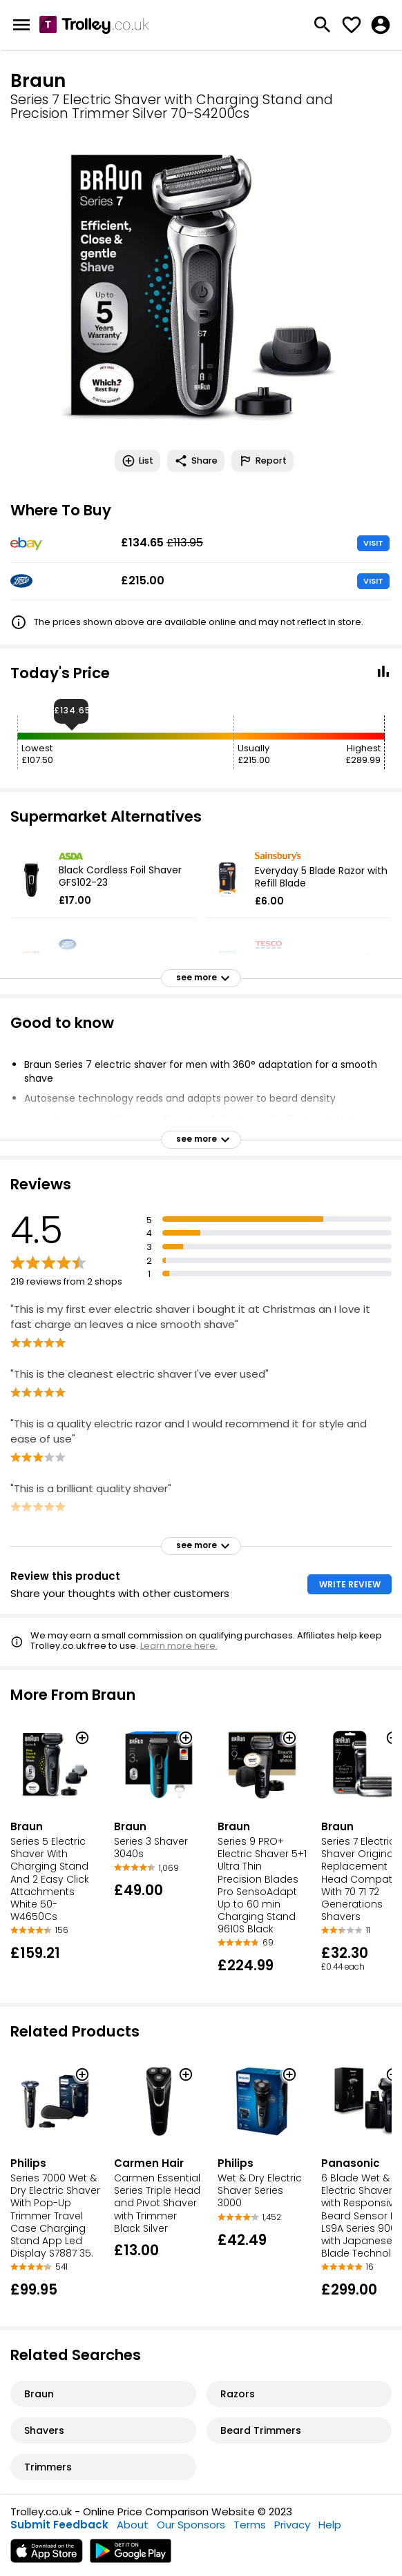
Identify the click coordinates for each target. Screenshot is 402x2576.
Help (329, 2524)
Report (262, 461)
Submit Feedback (59, 2524)
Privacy (292, 2524)
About (133, 2524)
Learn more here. (179, 1645)
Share (196, 461)
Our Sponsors (191, 2524)
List (137, 461)
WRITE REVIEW (350, 1584)
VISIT (373, 542)
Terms (249, 2524)
